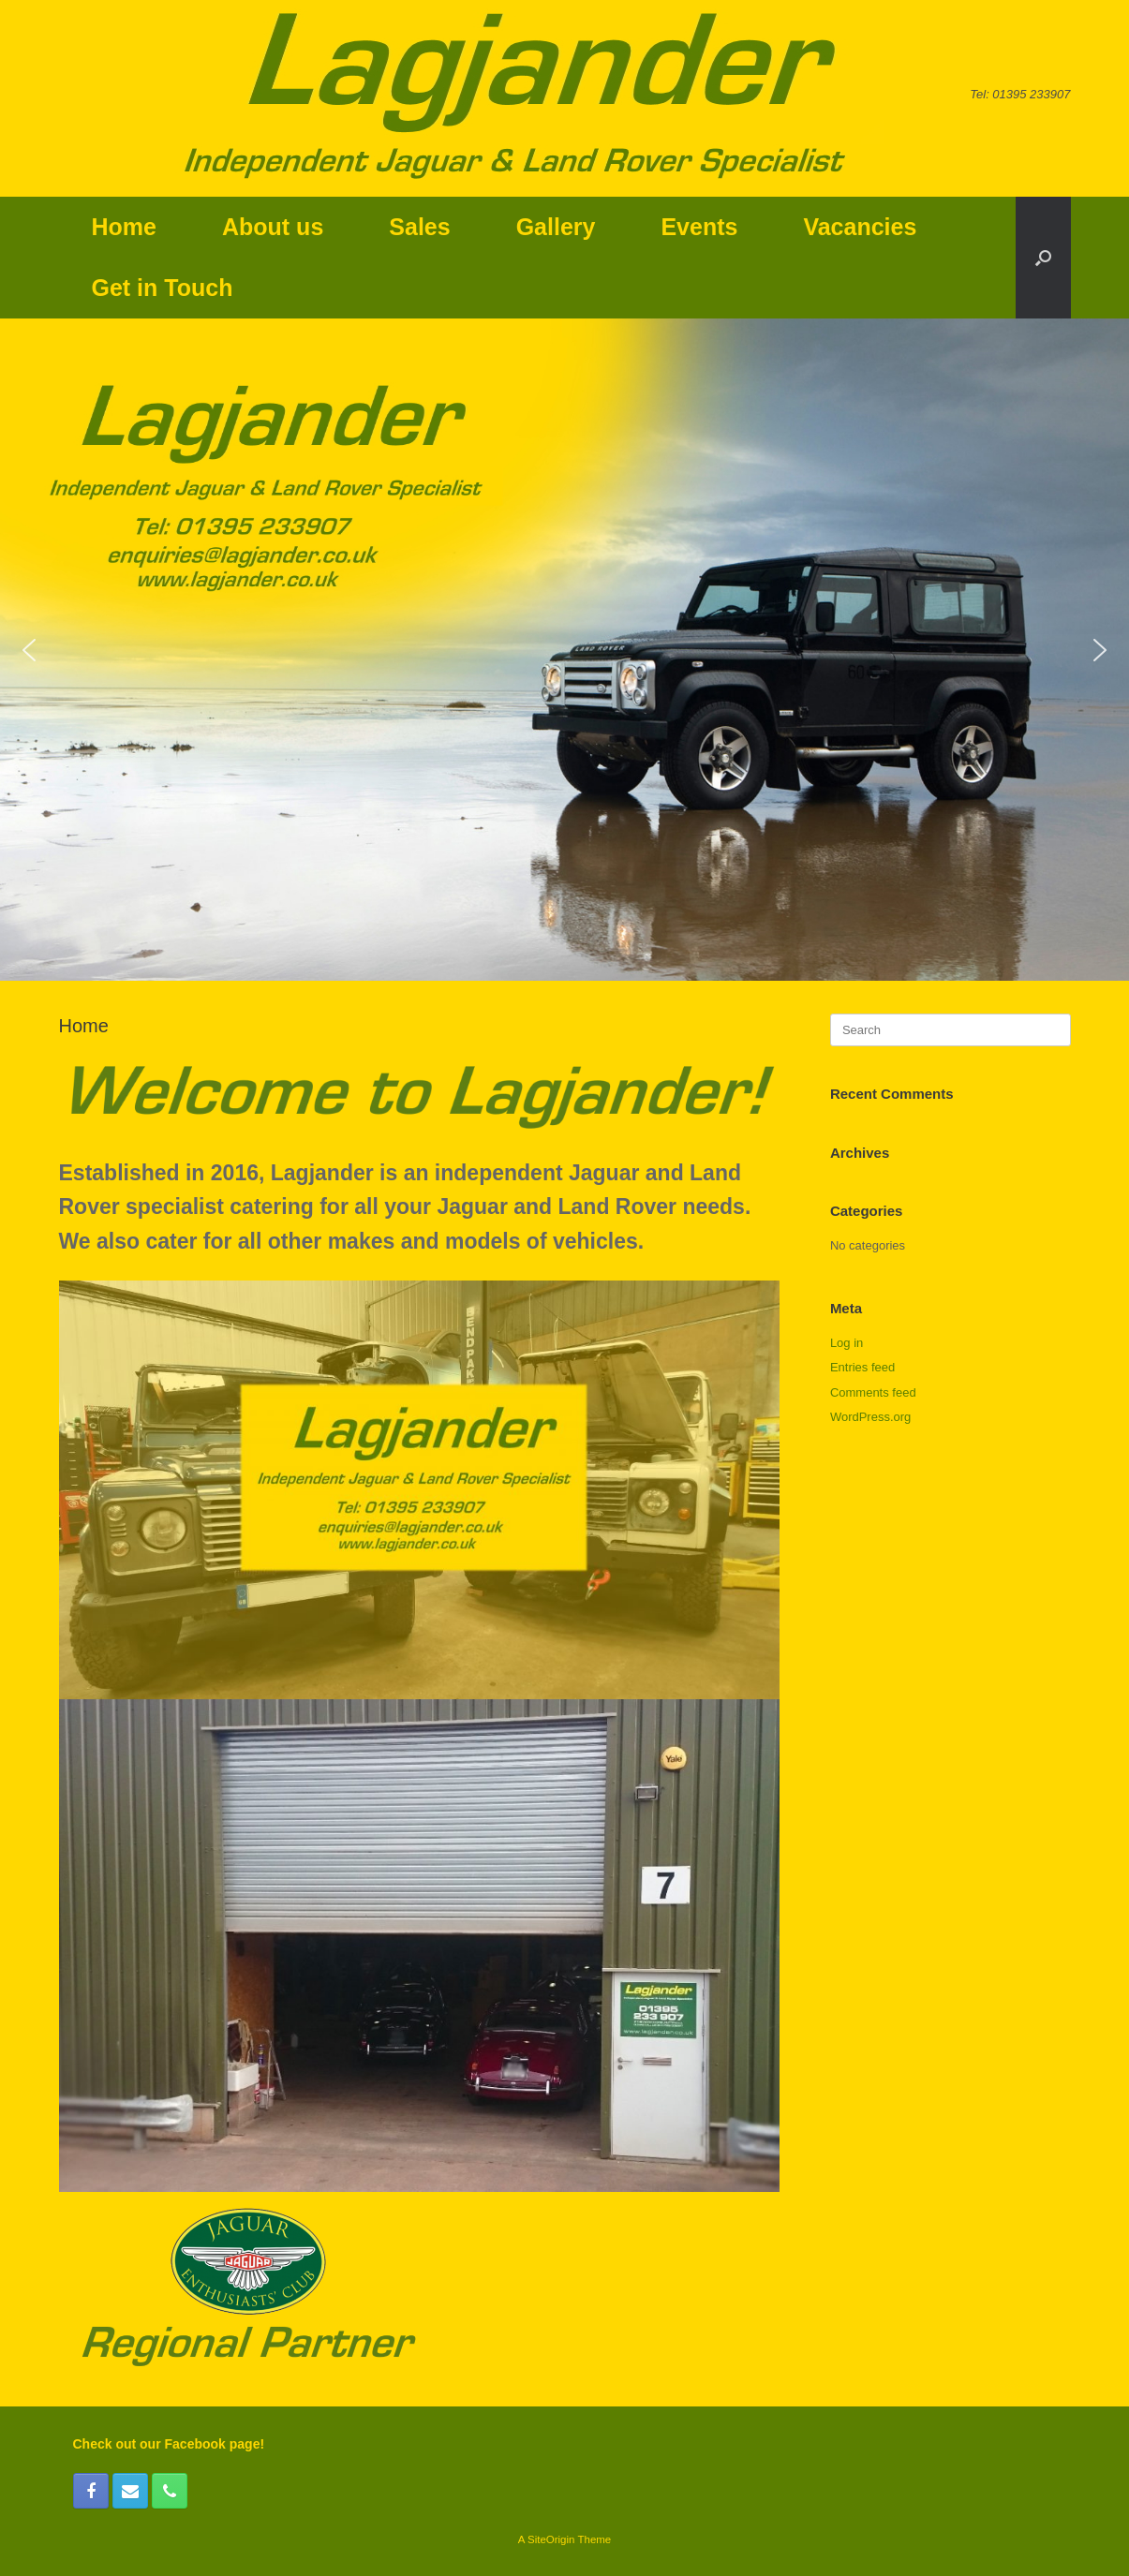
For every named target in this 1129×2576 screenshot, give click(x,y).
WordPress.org (870, 1417)
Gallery (556, 227)
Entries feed (862, 1367)
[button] (1043, 257)
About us (272, 227)
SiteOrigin (551, 2539)
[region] (564, 649)
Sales (419, 227)
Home (124, 227)
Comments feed (873, 1392)
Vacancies (859, 227)
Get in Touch (162, 287)
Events (699, 227)
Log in (846, 1343)
